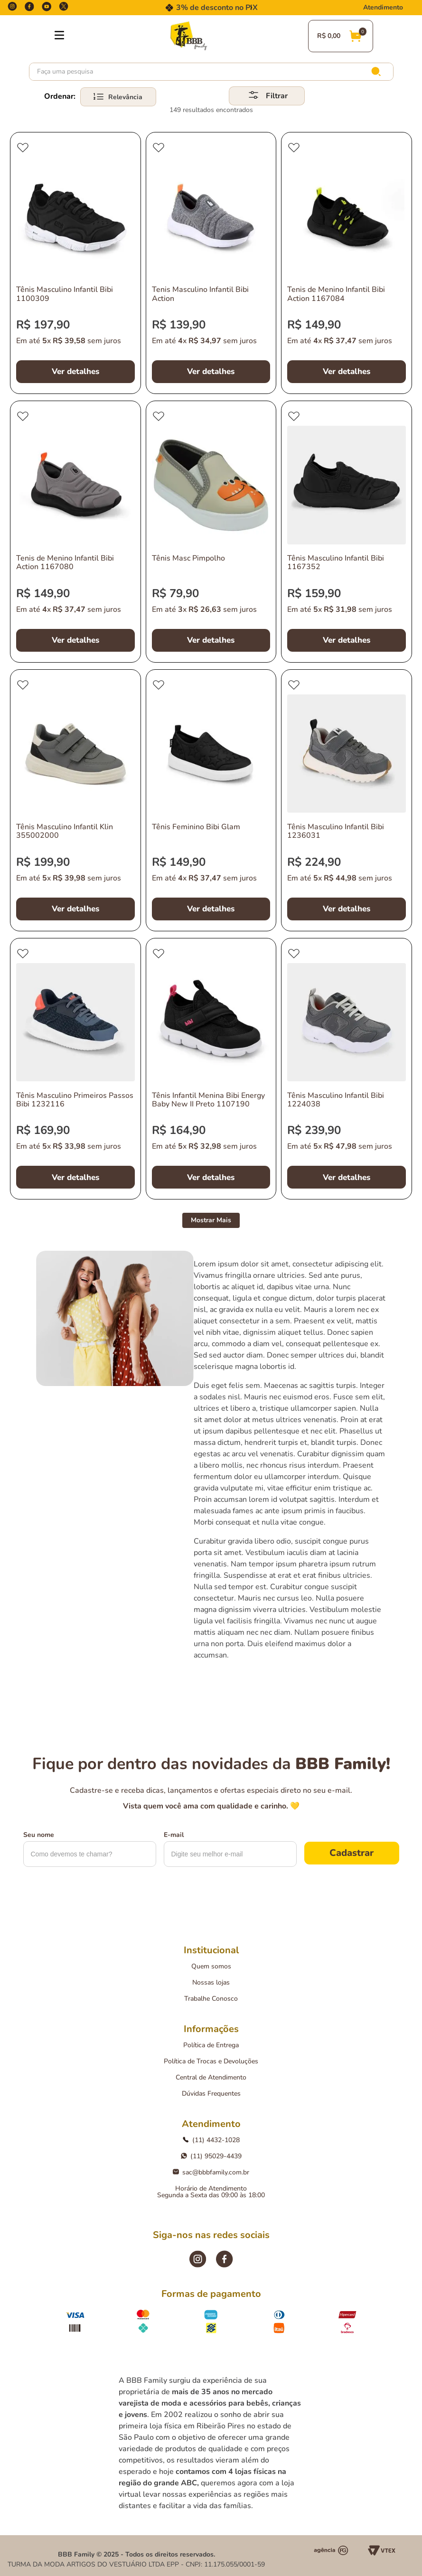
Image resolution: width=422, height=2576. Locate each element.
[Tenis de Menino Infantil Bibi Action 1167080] (75, 531)
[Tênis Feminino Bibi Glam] (211, 800)
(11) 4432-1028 (211, 2140)
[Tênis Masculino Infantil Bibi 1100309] (75, 262)
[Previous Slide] (171, 7)
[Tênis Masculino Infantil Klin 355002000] (75, 800)
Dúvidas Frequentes (211, 2093)
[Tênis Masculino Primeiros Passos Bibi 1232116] (75, 1068)
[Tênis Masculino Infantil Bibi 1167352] (346, 531)
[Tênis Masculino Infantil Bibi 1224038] (346, 1068)
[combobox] (211, 72)
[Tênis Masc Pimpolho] (211, 531)
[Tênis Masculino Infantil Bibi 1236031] (346, 800)
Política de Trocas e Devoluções (211, 2061)
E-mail (174, 1835)
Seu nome (38, 1835)
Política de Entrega (211, 2045)
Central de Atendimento (211, 2077)
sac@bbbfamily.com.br (211, 2172)
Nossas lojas (211, 1982)
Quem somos (211, 1966)
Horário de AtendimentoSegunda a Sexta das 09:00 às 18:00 (211, 2192)
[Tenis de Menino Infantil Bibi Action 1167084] (346, 262)
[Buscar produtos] (377, 71)
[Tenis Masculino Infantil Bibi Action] (211, 262)
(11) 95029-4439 (211, 2156)
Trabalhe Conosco (211, 1998)
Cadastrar (351, 1852)
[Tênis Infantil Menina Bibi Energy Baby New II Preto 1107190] (211, 1068)
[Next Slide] (251, 7)
